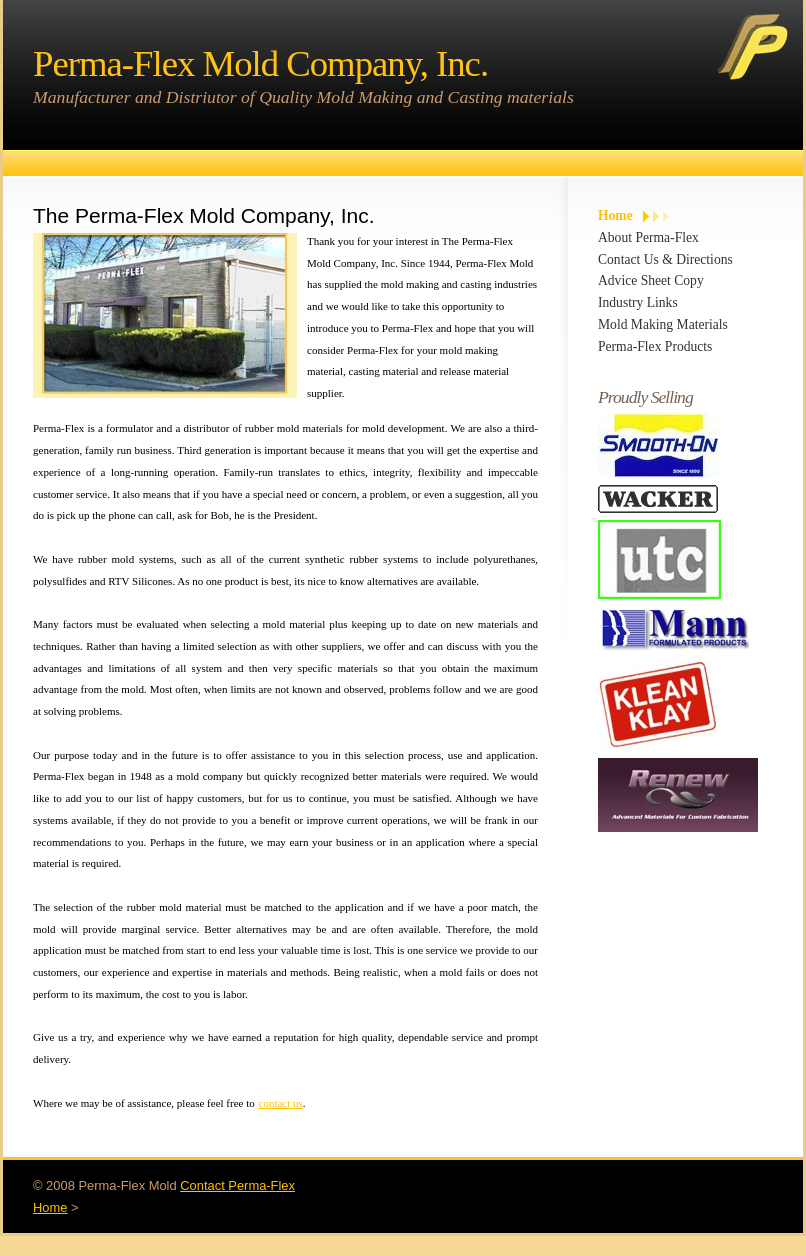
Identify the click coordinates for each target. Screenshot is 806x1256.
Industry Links (638, 302)
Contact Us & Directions (665, 259)
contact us (281, 1103)
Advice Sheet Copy (651, 280)
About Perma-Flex (648, 237)
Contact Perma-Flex (237, 1185)
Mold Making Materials (663, 324)
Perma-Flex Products (655, 346)
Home (615, 215)
